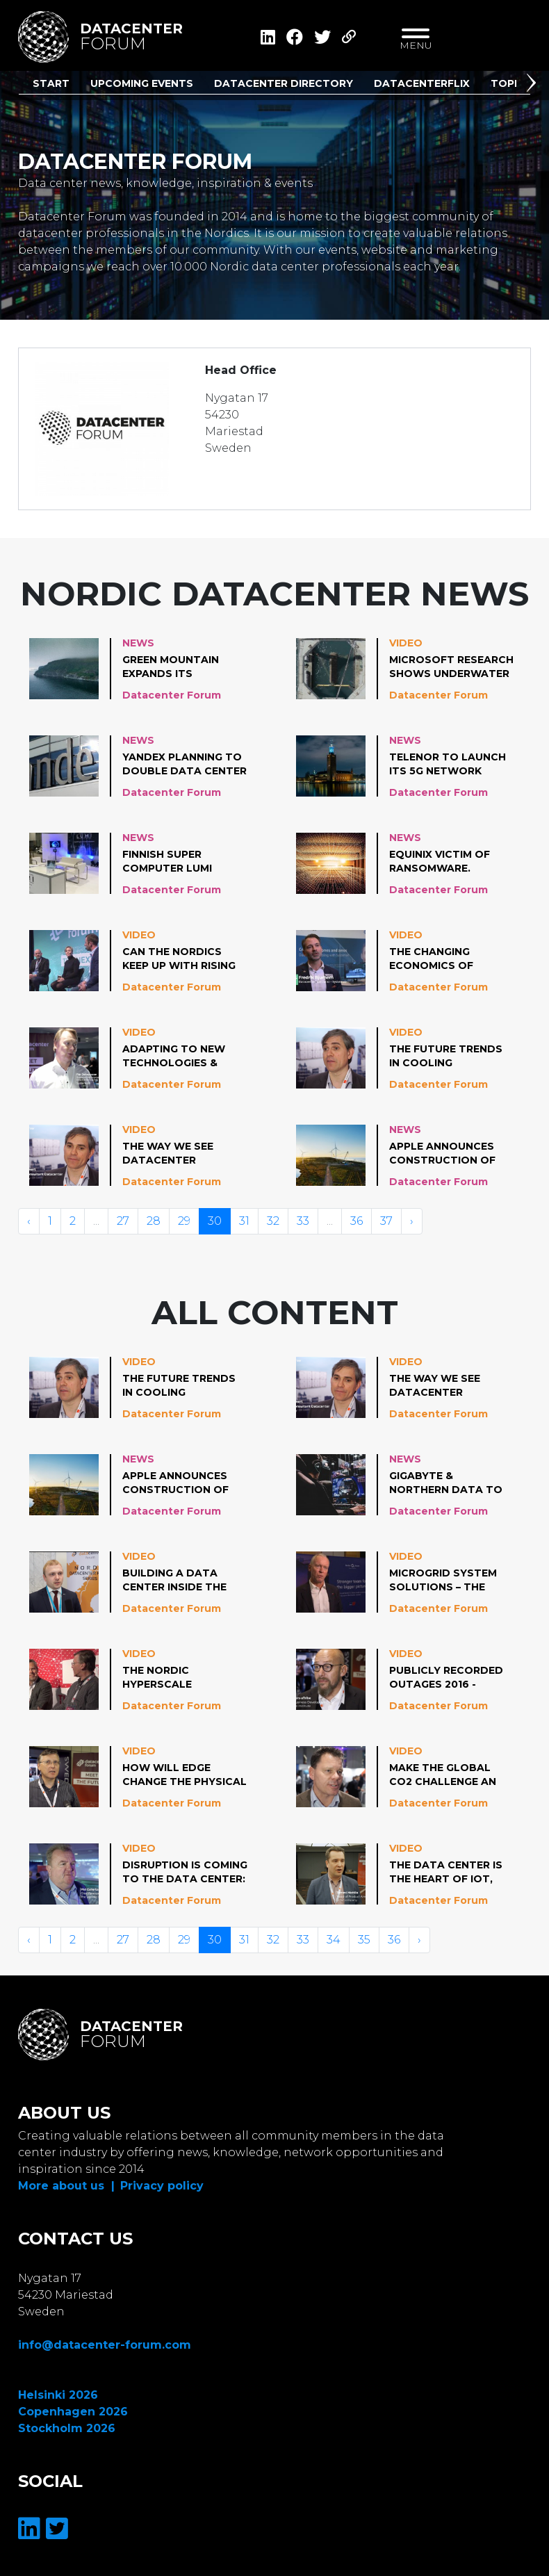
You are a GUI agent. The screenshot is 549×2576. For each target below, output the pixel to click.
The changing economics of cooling (431, 959)
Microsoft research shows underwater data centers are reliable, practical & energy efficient (451, 667)
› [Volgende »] (411, 1221)
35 (364, 1939)
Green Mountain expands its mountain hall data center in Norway (184, 667)
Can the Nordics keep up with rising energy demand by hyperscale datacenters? (179, 959)
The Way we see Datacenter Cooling (167, 1154)
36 (356, 1221)
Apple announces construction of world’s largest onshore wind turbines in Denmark (450, 1154)
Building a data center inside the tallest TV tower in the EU (183, 1581)
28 (154, 1221)
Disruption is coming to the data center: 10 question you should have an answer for (184, 1872)
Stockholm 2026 (66, 2428)
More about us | (66, 2185)
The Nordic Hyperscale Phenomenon (160, 1678)
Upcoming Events (141, 83)
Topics (511, 83)
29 (184, 1221)
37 (386, 1221)
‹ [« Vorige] (29, 1221)
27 (123, 1221)
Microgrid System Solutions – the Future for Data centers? (443, 1581)
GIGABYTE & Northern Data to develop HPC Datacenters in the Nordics (448, 1483)
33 (303, 1221)
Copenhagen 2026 (73, 2411)
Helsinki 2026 (58, 2395)
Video (406, 643)
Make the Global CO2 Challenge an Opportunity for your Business (442, 1775)
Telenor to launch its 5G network (447, 764)
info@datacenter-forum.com (104, 2344)
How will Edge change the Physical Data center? (184, 1775)
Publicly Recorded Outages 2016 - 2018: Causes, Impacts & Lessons (446, 1678)
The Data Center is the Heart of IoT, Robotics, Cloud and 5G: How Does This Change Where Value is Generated (446, 1872)
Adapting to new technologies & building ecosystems (173, 1056)
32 (273, 1221)
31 (244, 1221)
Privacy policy (162, 2185)
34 (334, 1939)
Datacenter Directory (283, 83)
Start (51, 83)
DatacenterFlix (422, 83)
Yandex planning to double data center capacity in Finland (184, 764)
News (138, 643)
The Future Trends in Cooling (445, 1056)
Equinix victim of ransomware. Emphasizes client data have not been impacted (449, 862)
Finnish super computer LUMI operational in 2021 (181, 862)
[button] (534, 85)
